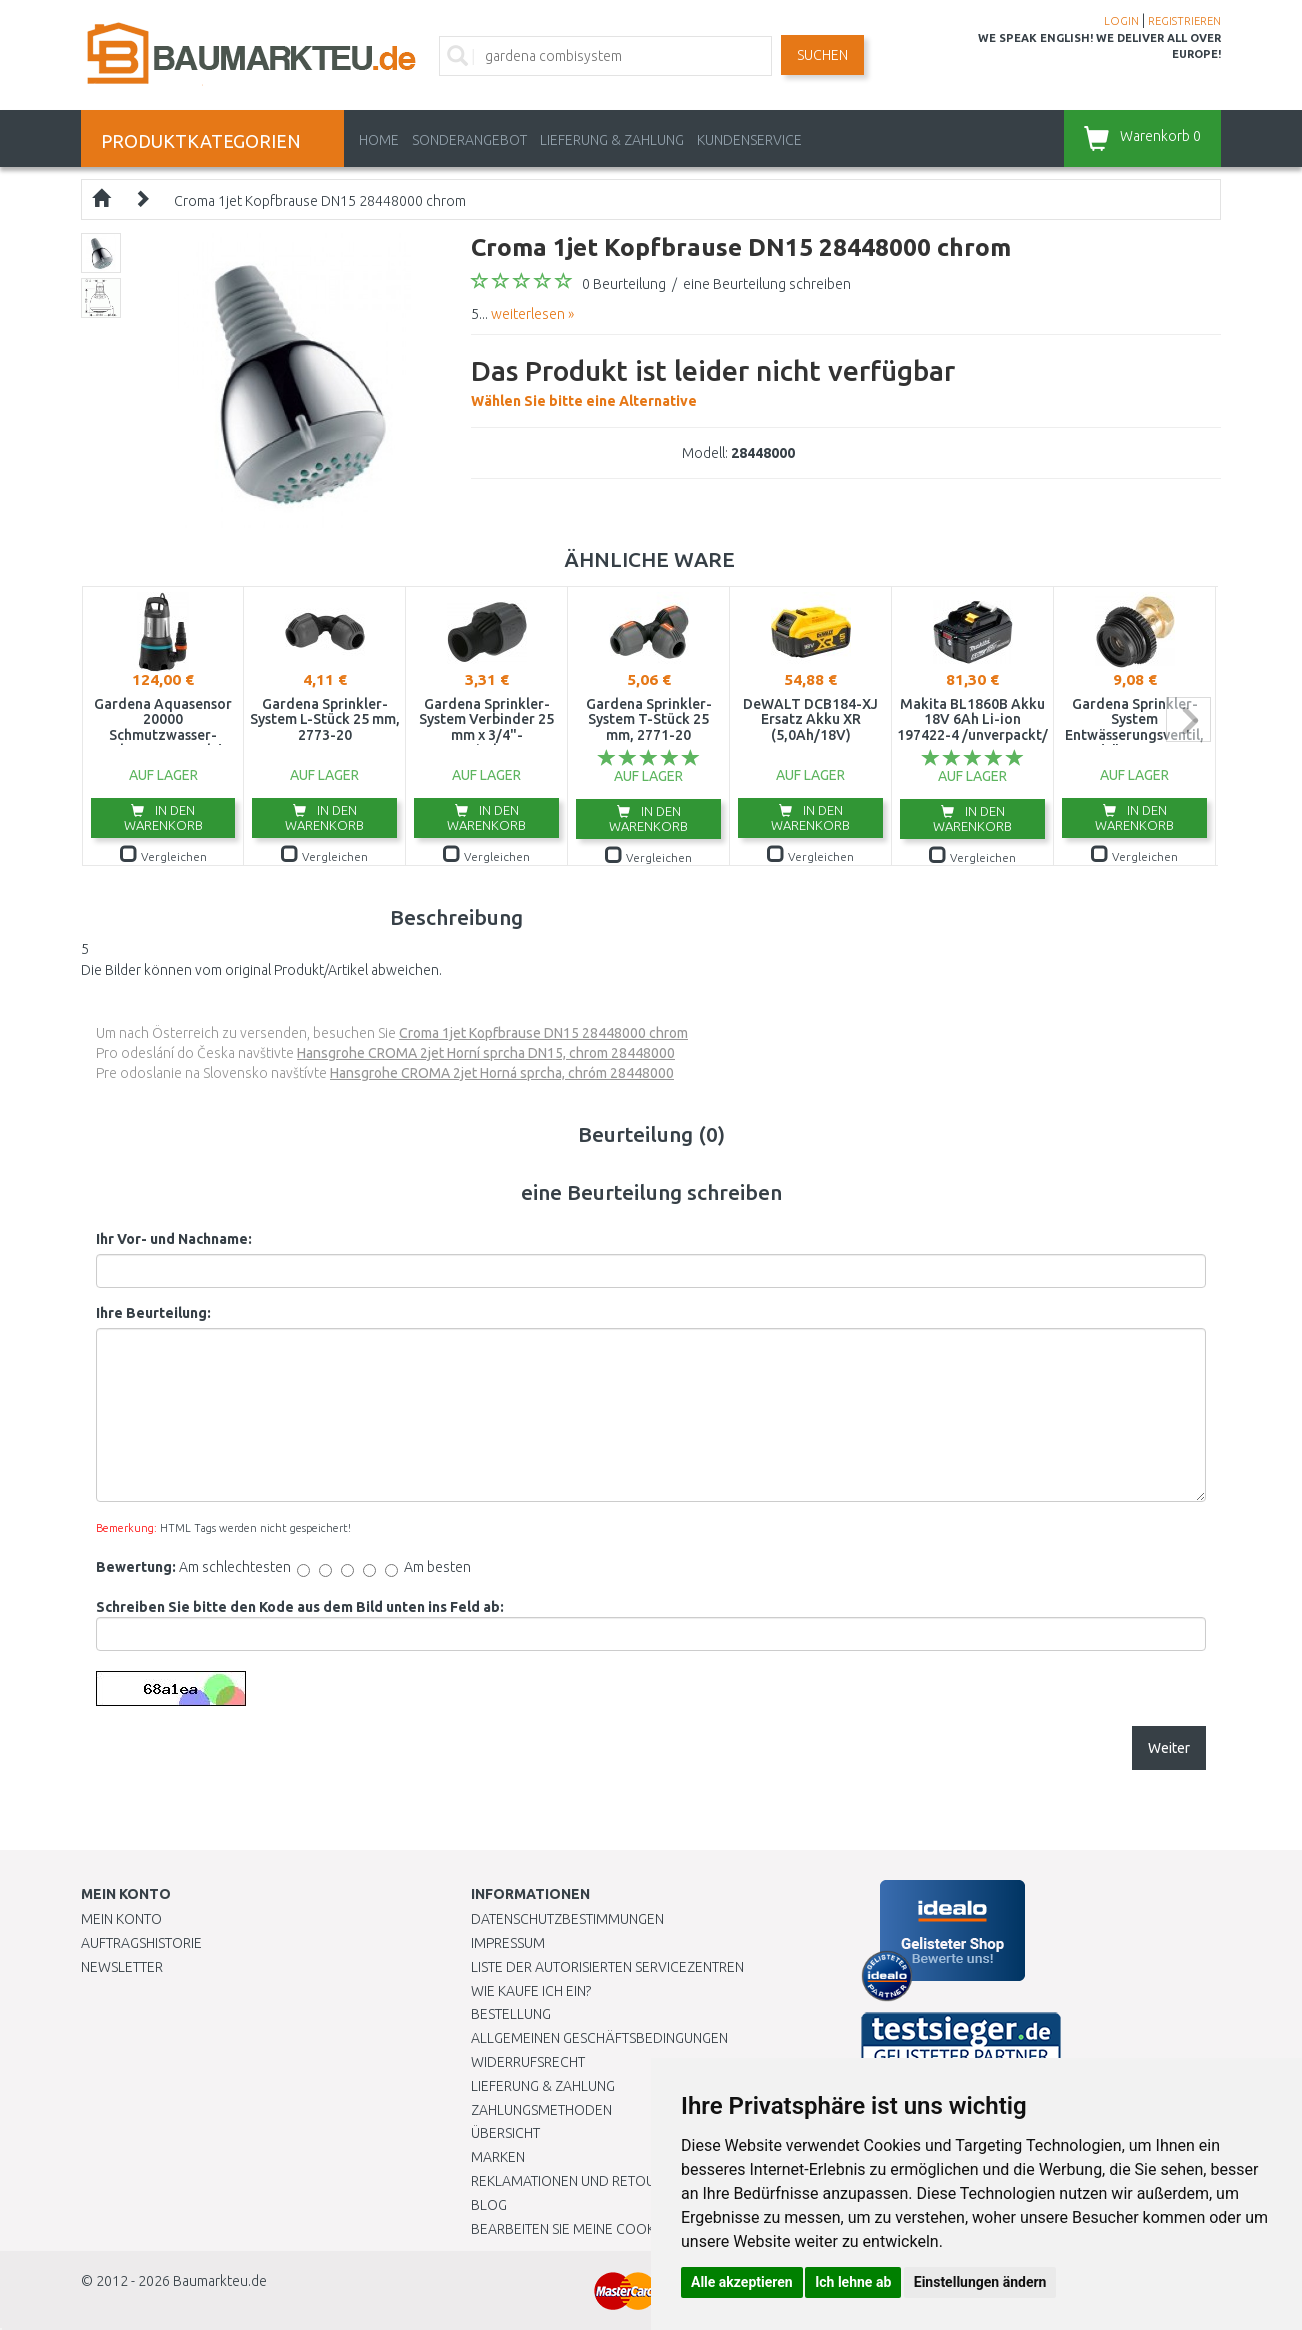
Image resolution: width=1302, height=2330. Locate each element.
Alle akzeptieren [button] (742, 2282)
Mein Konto (121, 1919)
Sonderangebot (469, 140)
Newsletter (122, 1967)
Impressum (508, 1943)
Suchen (822, 55)
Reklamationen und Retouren (575, 2181)
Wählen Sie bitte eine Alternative (713, 380)
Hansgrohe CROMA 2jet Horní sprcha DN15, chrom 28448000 (486, 1053)
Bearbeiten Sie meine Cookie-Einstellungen (620, 2229)
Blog (489, 2205)
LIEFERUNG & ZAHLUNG (612, 140)
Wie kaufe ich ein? (531, 1991)
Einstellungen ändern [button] (980, 2282)
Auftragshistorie (141, 1943)
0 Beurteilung (624, 284)
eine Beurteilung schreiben (767, 284)
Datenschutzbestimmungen (567, 1919)
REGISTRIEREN (1184, 21)
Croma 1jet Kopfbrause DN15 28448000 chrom (320, 201)
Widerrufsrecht (528, 2062)
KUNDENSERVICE (749, 140)
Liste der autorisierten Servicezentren (607, 1967)
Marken (498, 2157)
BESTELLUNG (511, 2014)
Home (379, 140)
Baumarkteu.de (220, 2281)
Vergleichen (163, 856)
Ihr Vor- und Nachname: (174, 1239)
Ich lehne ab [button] (853, 2282)
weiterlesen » (532, 314)
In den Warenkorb (163, 817)
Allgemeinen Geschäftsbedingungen (599, 2038)
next (1188, 719)
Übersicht (505, 2133)
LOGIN (1121, 21)
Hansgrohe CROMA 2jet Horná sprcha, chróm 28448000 (502, 1073)
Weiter (1169, 1748)
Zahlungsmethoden (541, 2110)
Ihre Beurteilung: (153, 1313)
